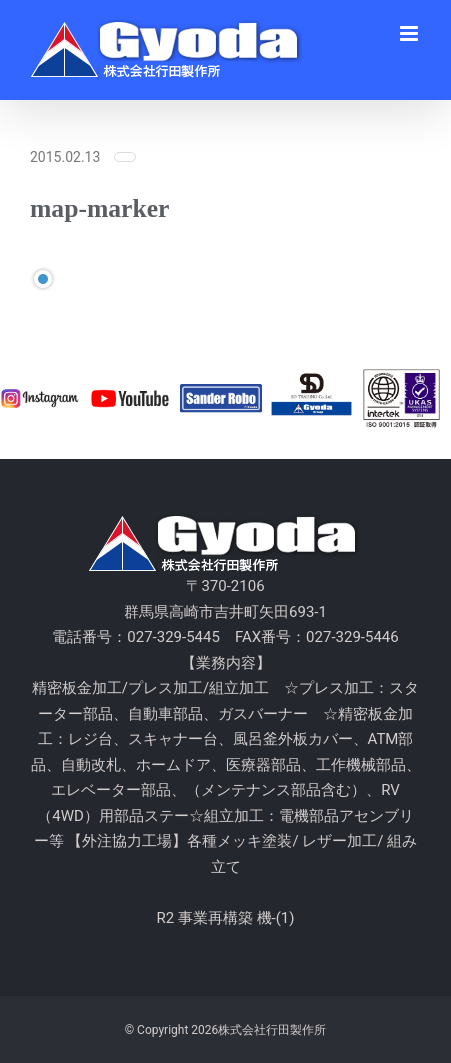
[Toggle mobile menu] (410, 33)
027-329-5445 (173, 637)
